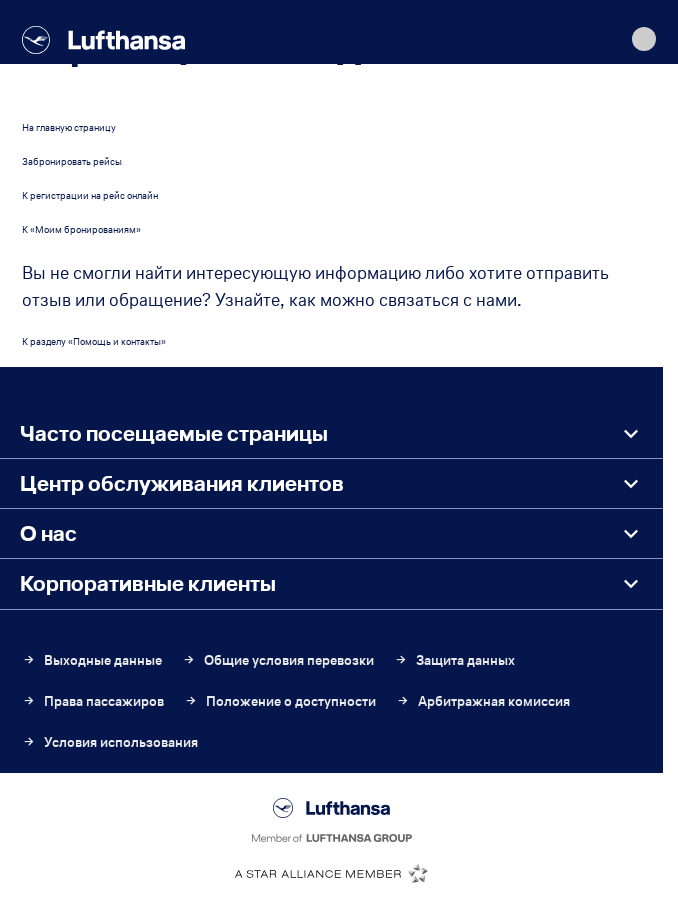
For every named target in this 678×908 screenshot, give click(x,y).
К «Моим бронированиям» (81, 229)
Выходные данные (92, 660)
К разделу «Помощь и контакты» (94, 341)
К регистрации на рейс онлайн (90, 195)
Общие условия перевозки (278, 660)
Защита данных (454, 660)
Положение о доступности (280, 701)
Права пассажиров (93, 701)
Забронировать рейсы (72, 161)
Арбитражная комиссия (483, 701)
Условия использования (110, 742)
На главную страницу (69, 127)
